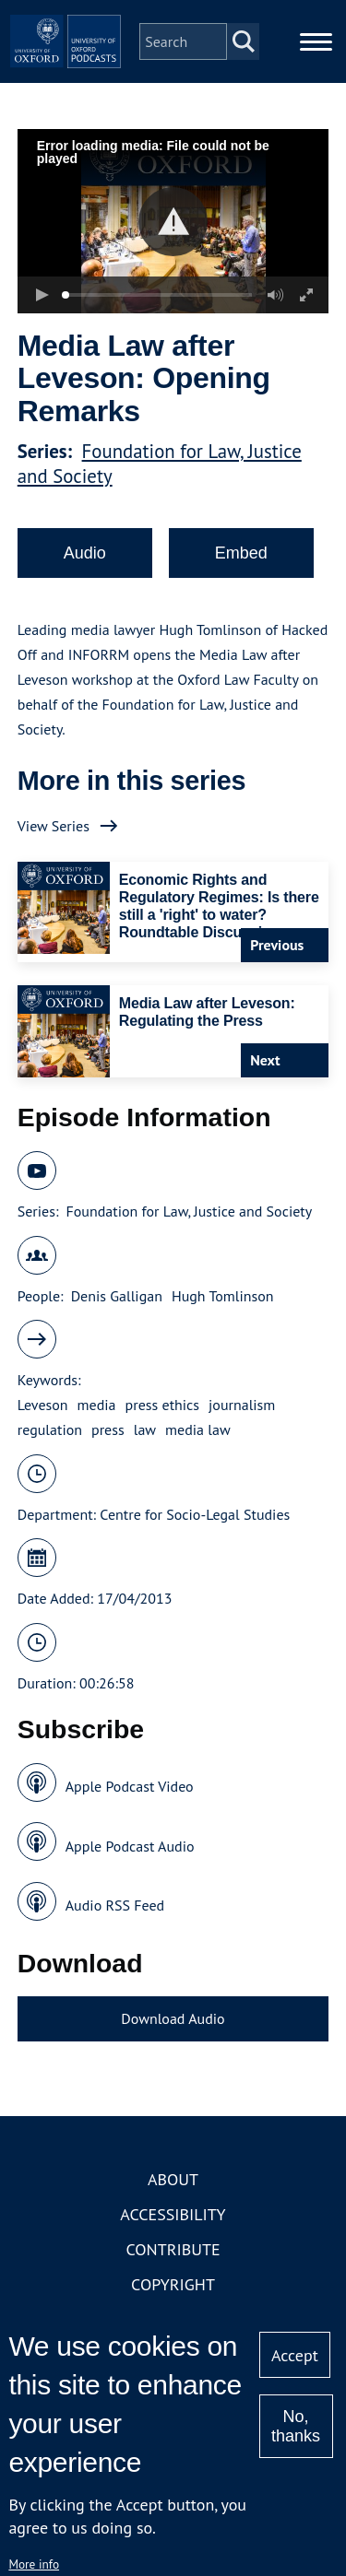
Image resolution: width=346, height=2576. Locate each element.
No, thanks (295, 2426)
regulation (50, 1429)
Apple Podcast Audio (130, 1846)
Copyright (173, 2284)
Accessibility (172, 2214)
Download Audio (172, 2018)
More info (33, 2564)
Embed (241, 553)
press (108, 1429)
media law (198, 1429)
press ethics (162, 1404)
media (97, 1404)
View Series (53, 826)
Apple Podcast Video (130, 1786)
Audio (85, 553)
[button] (173, 221)
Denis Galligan (116, 1296)
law (145, 1429)
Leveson (43, 1404)
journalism (242, 1404)
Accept (294, 2355)
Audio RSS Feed (115, 1905)
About (173, 2179)
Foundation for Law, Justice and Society (189, 1211)
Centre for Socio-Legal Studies (195, 1514)
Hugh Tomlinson (223, 1296)
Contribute (172, 2249)
